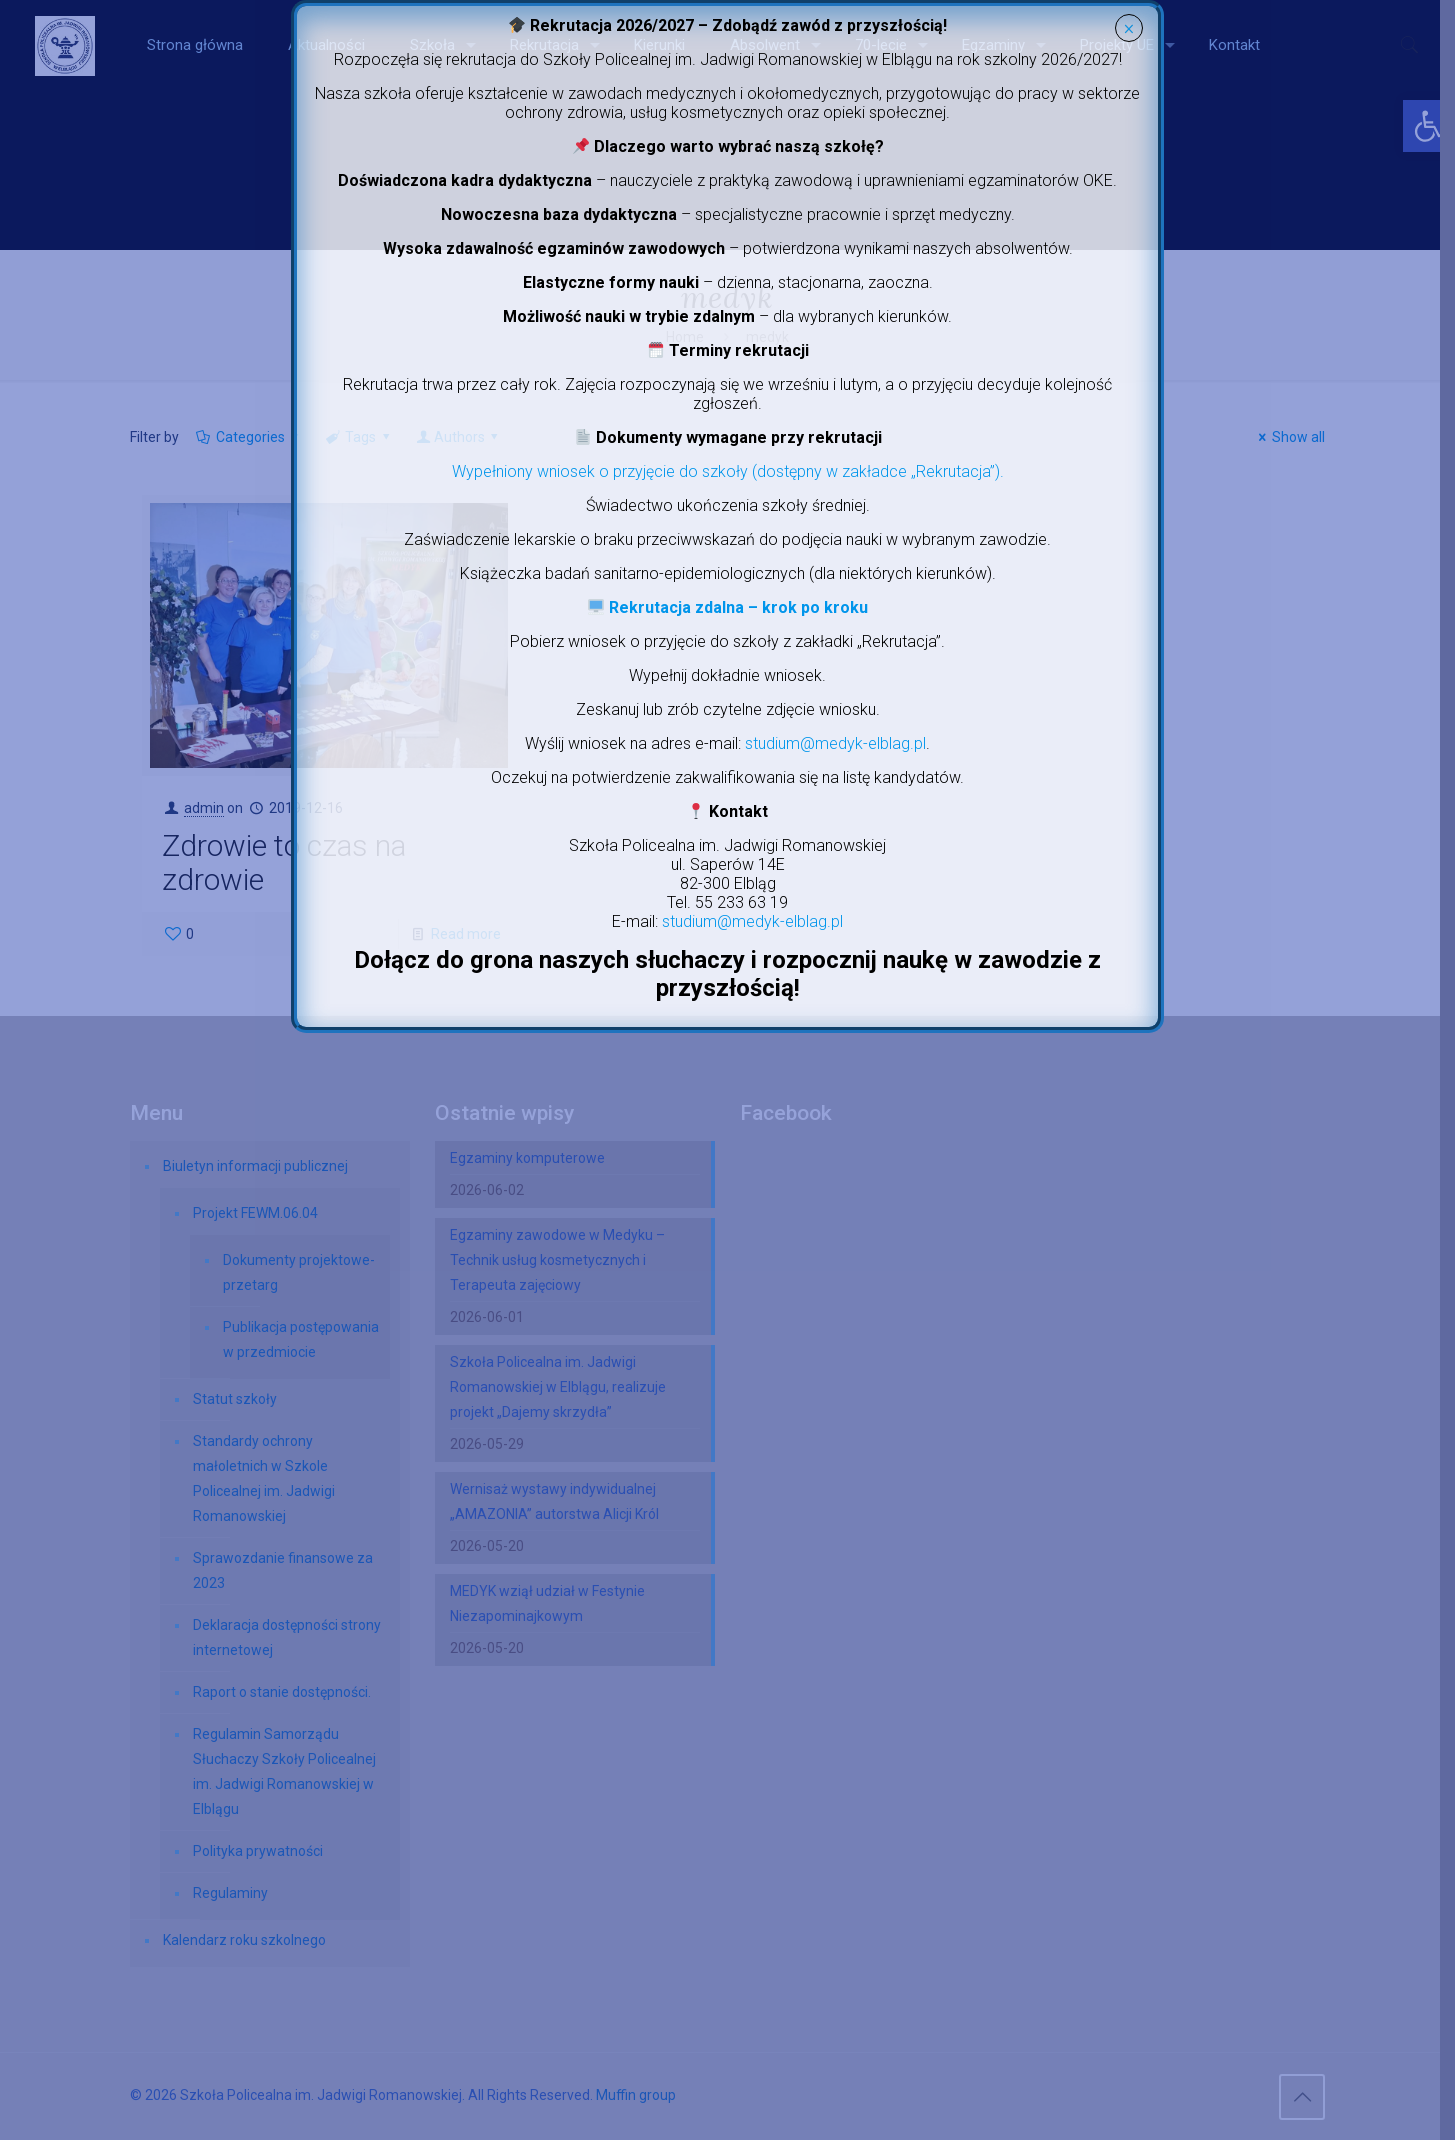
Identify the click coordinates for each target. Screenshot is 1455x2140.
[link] (727, 607)
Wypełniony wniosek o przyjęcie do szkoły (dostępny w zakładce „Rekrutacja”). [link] (728, 471)
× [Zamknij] (1128, 29)
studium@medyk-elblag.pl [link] (835, 743)
